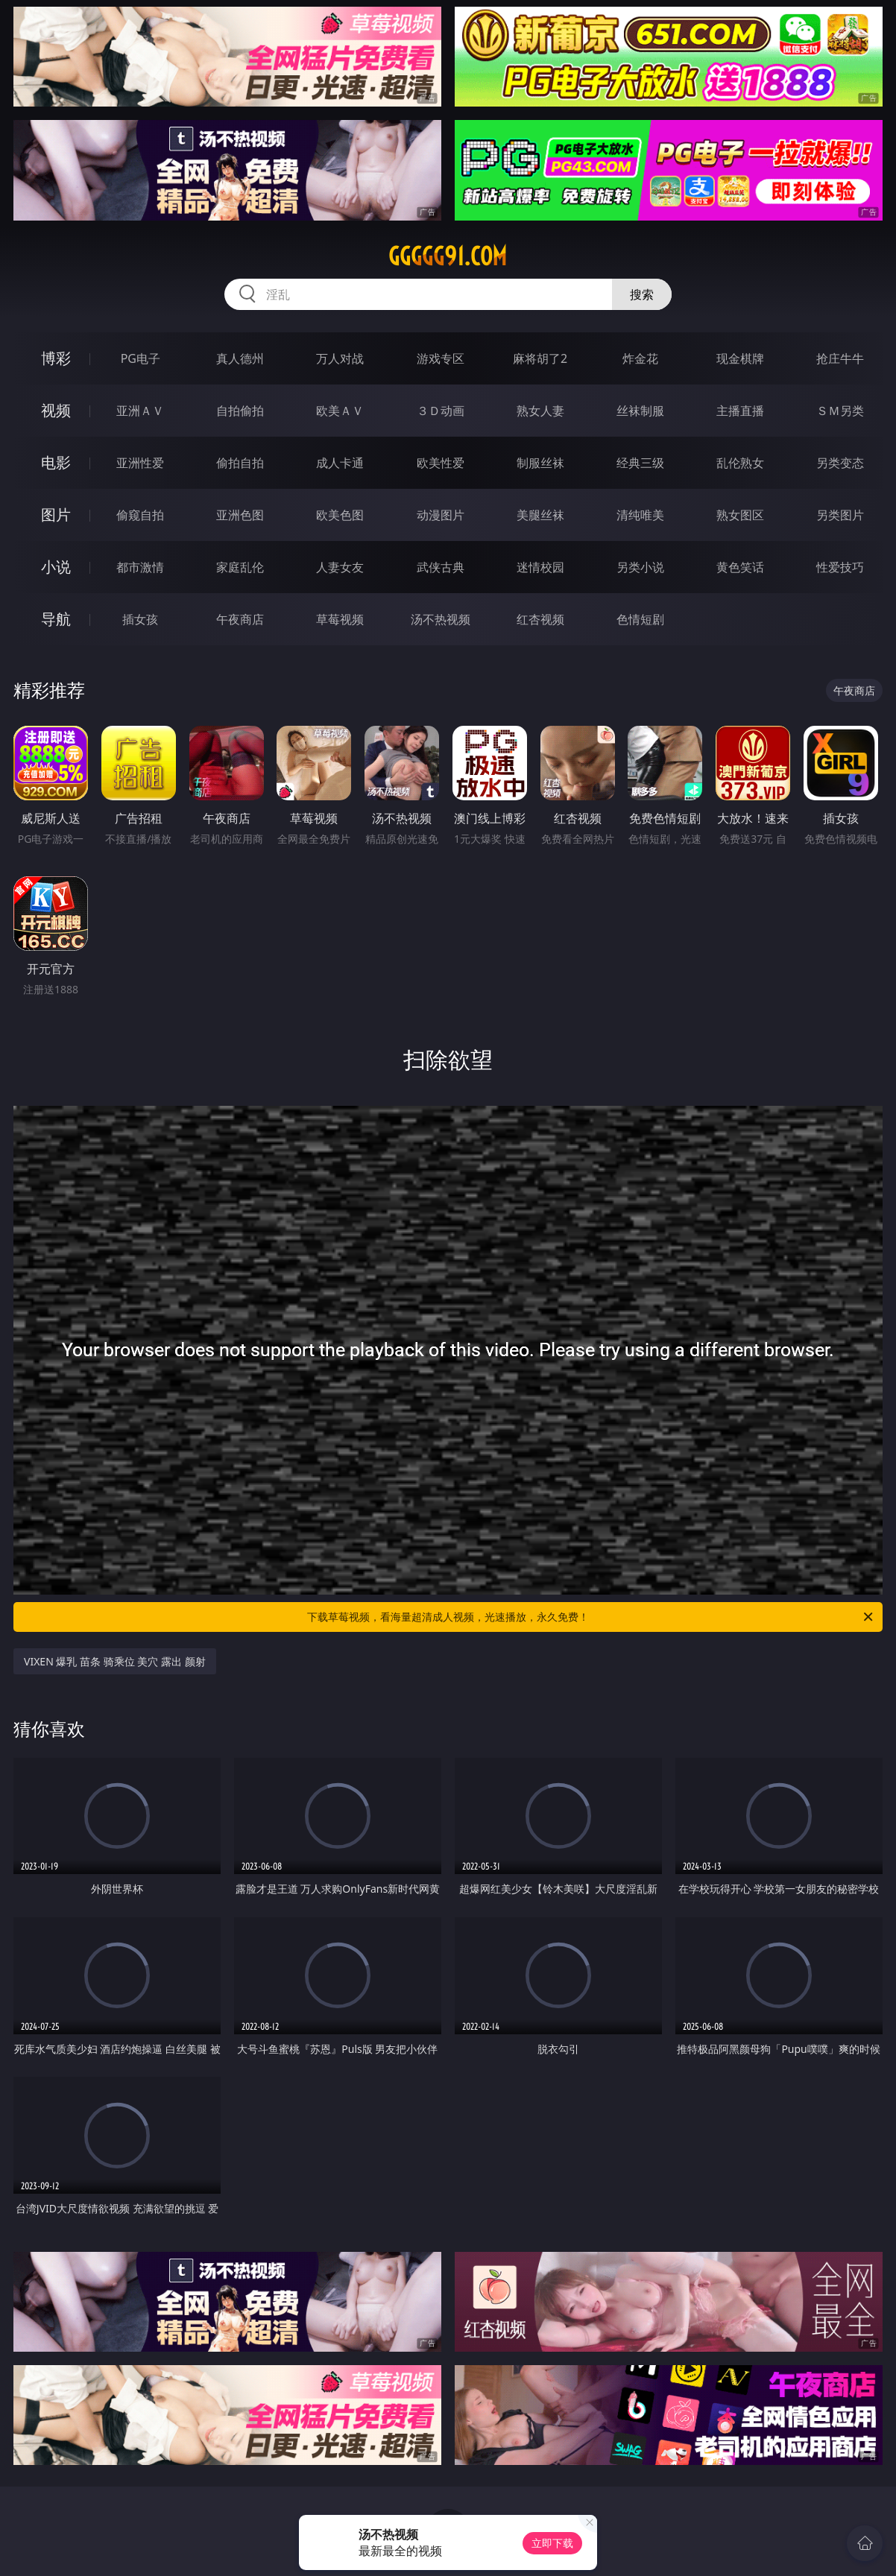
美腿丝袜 (540, 515)
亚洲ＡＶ (140, 410)
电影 (56, 462)
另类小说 (640, 567)
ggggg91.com (447, 256)
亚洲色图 (240, 515)
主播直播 (740, 410)
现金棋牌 (740, 358)
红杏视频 (540, 619)
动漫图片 (440, 515)
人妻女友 (340, 567)
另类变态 (840, 463)
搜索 (642, 294)
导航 (56, 619)
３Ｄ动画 (440, 410)
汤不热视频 (440, 619)
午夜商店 (240, 619)
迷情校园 (540, 567)
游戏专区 (440, 358)
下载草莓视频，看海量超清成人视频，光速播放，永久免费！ (591, 1617)
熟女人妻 (540, 410)
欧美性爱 (440, 463)
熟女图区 (740, 515)
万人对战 (340, 358)
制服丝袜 (540, 463)
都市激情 (140, 567)
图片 (56, 514)
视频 (56, 410)
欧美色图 (340, 515)
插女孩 (140, 619)
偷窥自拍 (140, 515)
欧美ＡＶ (340, 410)
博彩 (56, 358)
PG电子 (140, 358)
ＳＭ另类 (840, 410)
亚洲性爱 (140, 463)
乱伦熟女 (740, 463)
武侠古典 (440, 567)
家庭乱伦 (240, 567)
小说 (56, 567)
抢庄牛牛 (840, 358)
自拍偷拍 (240, 410)
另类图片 (840, 515)
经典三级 (640, 463)
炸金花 (640, 358)
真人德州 (240, 358)
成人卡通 (340, 463)
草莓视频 (340, 619)
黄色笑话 (740, 567)
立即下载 (552, 2543)
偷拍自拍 (240, 463)
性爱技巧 (840, 567)
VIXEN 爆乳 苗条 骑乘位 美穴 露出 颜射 (115, 1661)
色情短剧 (640, 619)
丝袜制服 (640, 410)
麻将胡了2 (540, 358)
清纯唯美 (640, 515)
